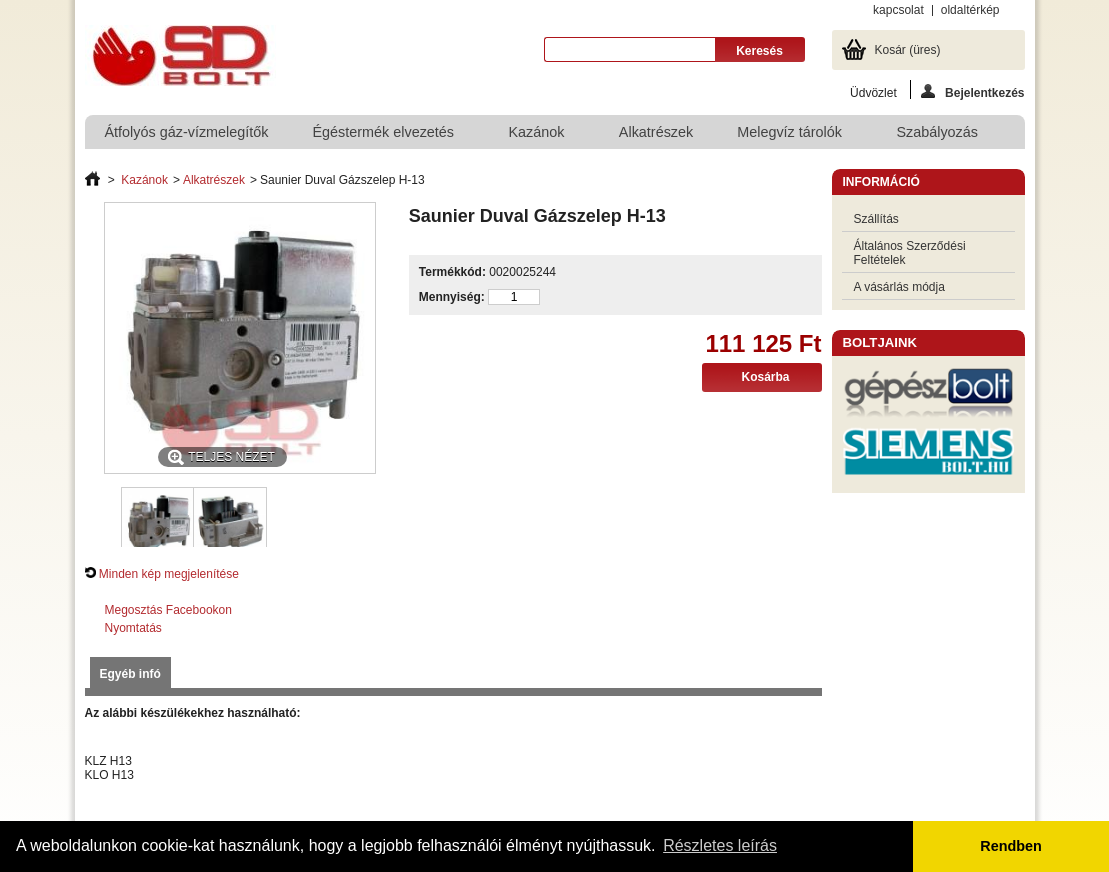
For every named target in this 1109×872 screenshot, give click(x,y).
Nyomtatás (133, 628)
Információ (881, 182)
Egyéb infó (130, 674)
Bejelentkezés (972, 91)
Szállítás (876, 219)
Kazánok (537, 136)
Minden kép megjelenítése (169, 574)
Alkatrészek (656, 132)
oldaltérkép (970, 10)
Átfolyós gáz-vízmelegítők (187, 132)
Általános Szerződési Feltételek (910, 253)
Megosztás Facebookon (168, 610)
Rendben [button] (1011, 846)
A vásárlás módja (899, 287)
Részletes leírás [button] (720, 845)
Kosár (908, 50)
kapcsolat (898, 10)
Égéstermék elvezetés (384, 136)
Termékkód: (452, 272)
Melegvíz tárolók (790, 136)
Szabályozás (938, 136)
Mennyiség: (452, 297)
